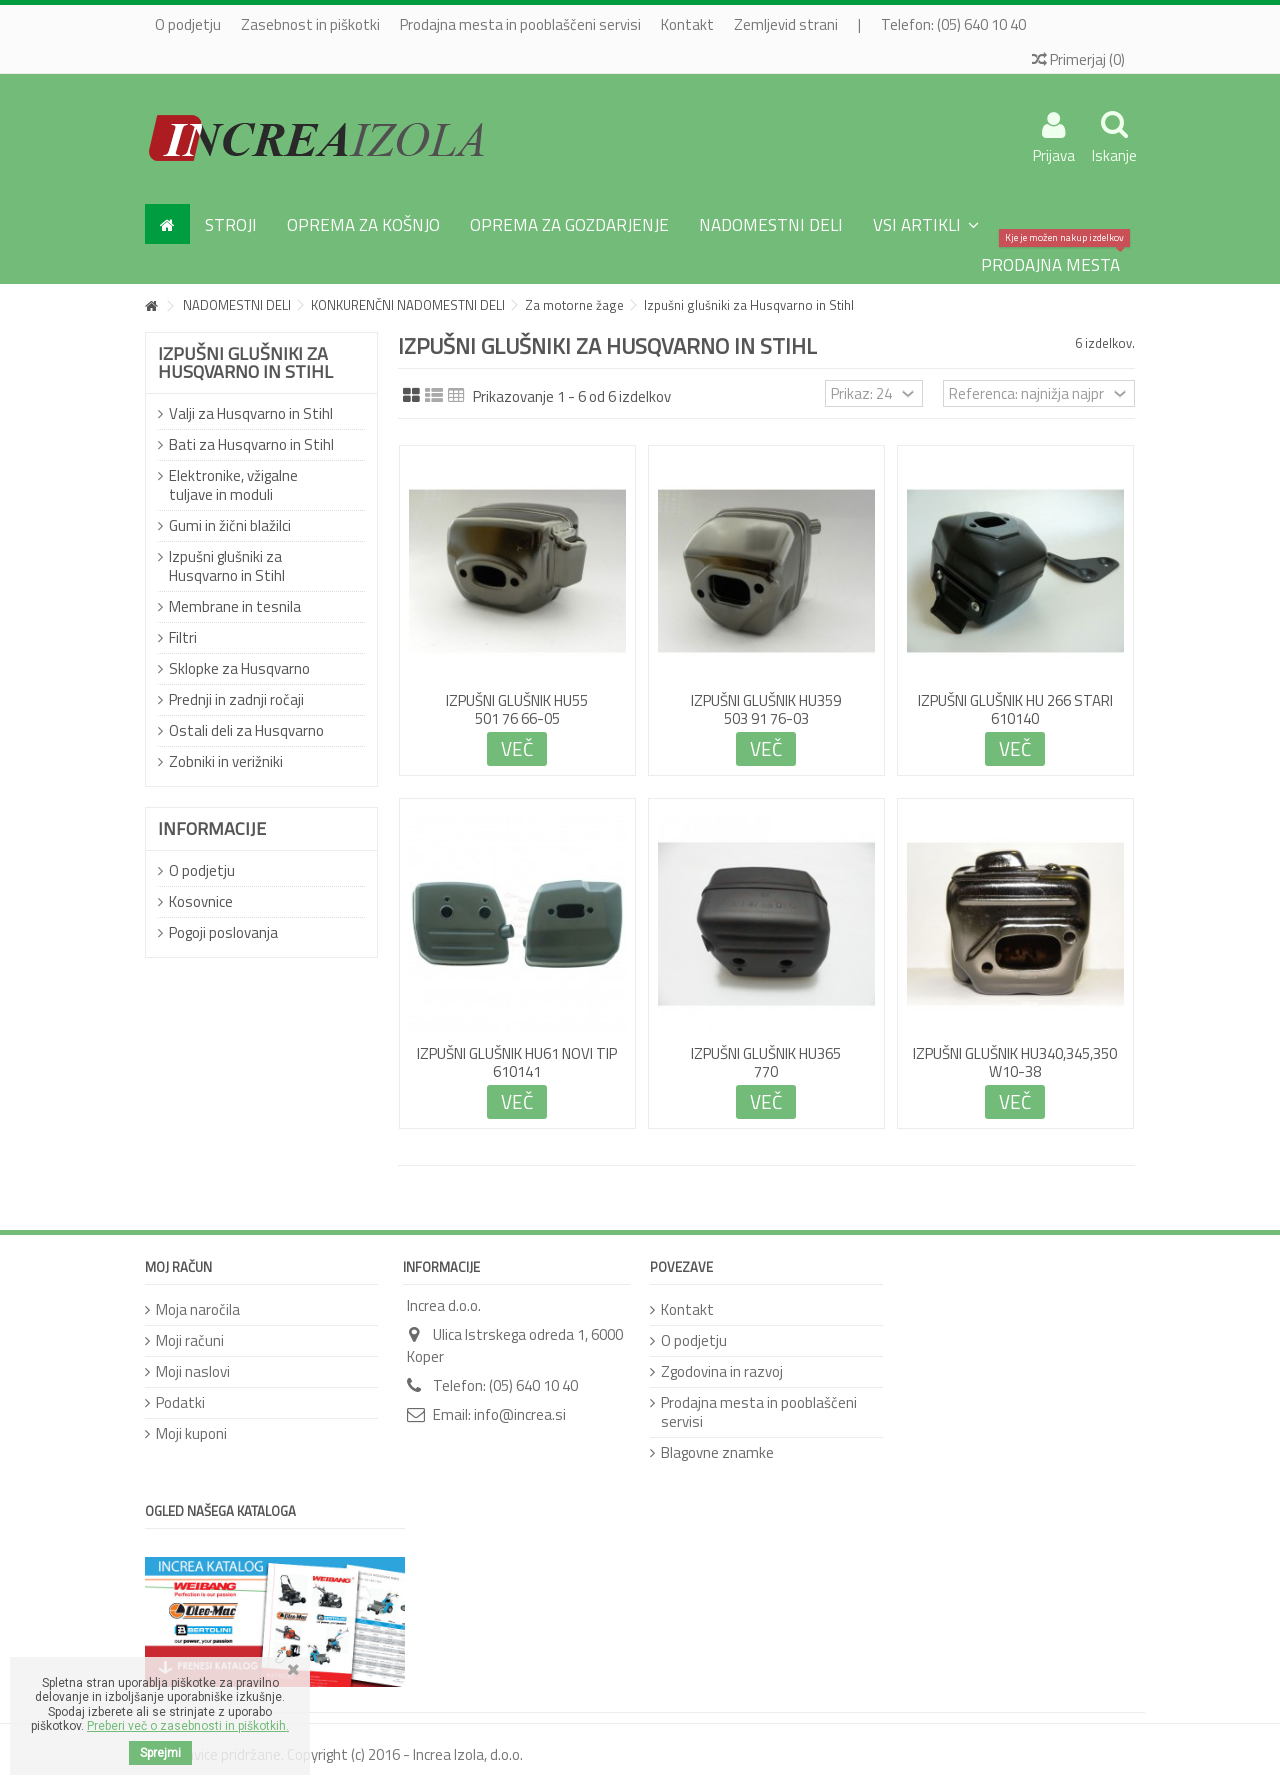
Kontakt (687, 24)
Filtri (183, 637)
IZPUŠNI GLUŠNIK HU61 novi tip (517, 1053)
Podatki (180, 1402)
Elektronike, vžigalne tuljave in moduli (233, 485)
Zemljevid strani (786, 24)
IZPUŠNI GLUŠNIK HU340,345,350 (1015, 1053)
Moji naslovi (193, 1371)
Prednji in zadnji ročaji (236, 699)
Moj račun (178, 1267)
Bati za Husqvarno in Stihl (251, 444)
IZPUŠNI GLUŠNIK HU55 (517, 700)
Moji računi (190, 1340)
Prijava (1054, 153)
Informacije (212, 828)
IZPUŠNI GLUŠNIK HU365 (766, 1053)
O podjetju (188, 24)
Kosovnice (201, 901)
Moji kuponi (191, 1433)
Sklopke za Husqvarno (239, 668)
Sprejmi (160, 1753)
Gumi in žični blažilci (230, 525)
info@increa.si (520, 1414)
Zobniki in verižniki (226, 761)
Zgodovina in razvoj (722, 1371)
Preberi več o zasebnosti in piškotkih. (188, 1726)
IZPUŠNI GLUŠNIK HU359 (766, 700)
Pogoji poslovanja (223, 932)
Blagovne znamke (717, 1452)
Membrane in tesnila (235, 606)
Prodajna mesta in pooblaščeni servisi (520, 24)
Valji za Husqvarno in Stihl (251, 413)
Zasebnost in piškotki (310, 24)
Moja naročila (198, 1309)
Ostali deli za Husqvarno (246, 730)
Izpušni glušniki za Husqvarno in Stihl (227, 566)
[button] (926, 224)
